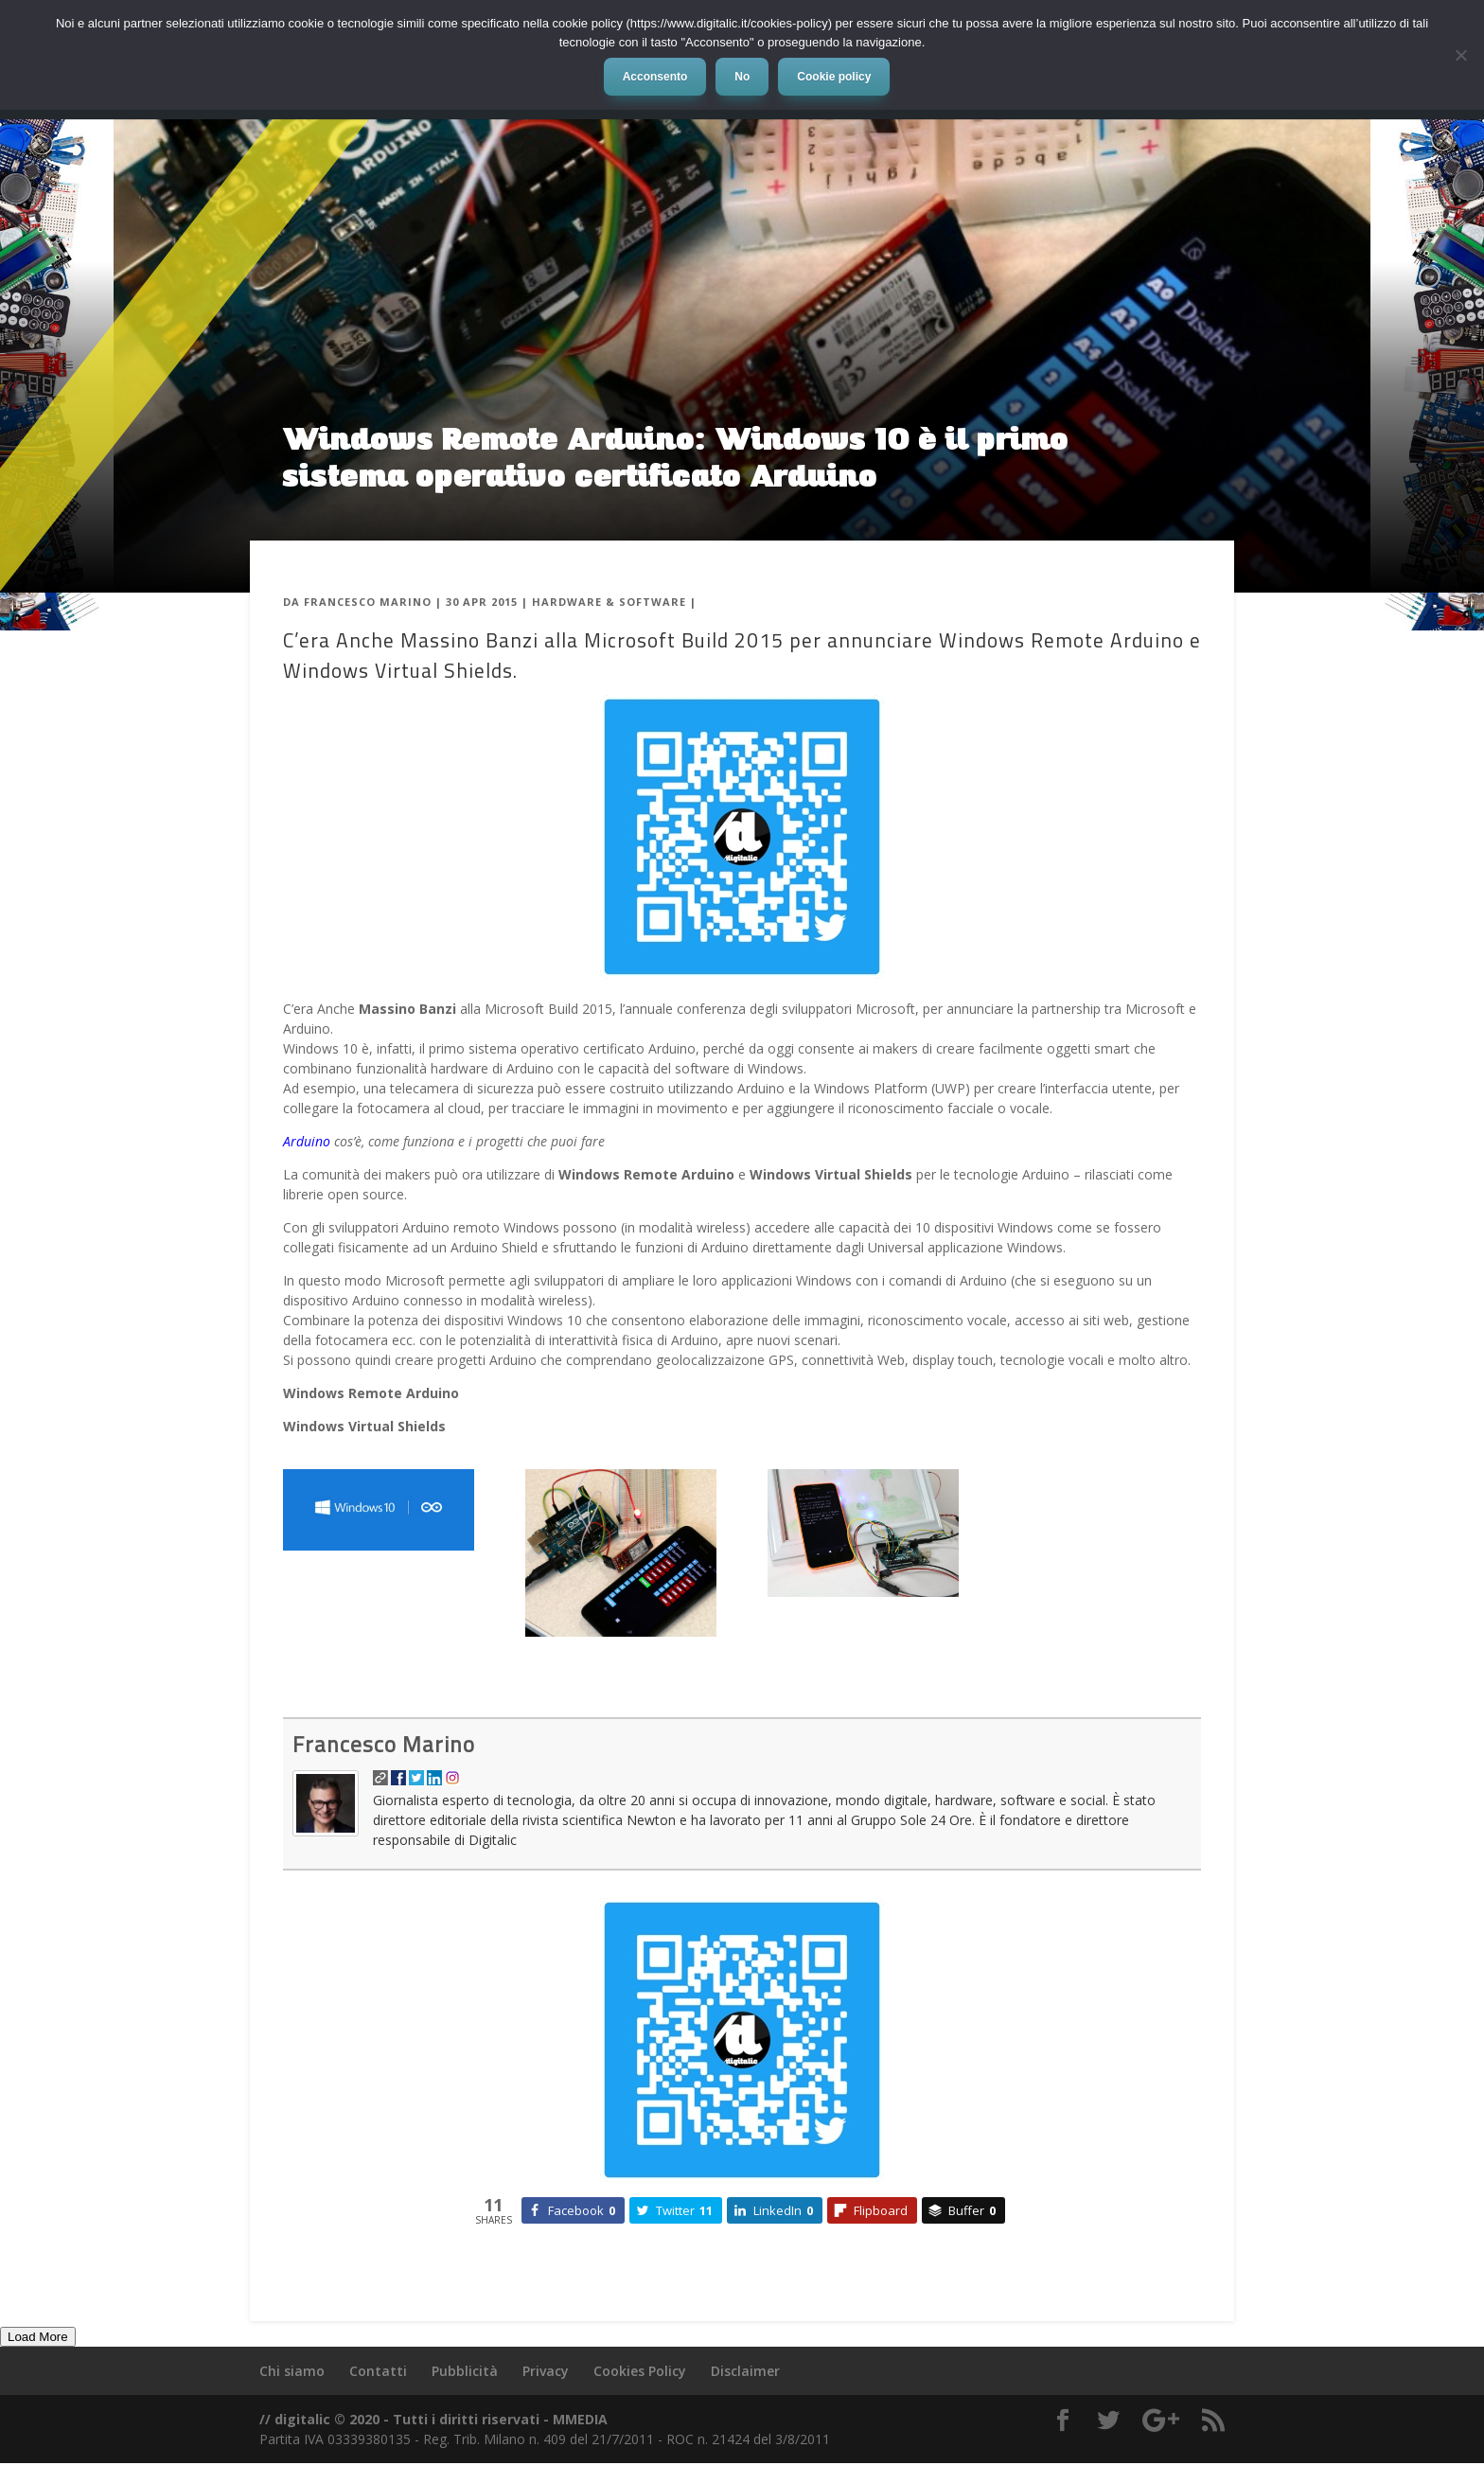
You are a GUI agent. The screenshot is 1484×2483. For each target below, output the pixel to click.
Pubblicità (465, 2371)
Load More (38, 2337)
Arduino (306, 1141)
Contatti (378, 2371)
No (742, 76)
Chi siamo (292, 2371)
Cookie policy (834, 76)
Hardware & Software (609, 601)
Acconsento (655, 76)
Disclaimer (745, 2371)
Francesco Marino (368, 601)
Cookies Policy (639, 2371)
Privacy (545, 2371)
